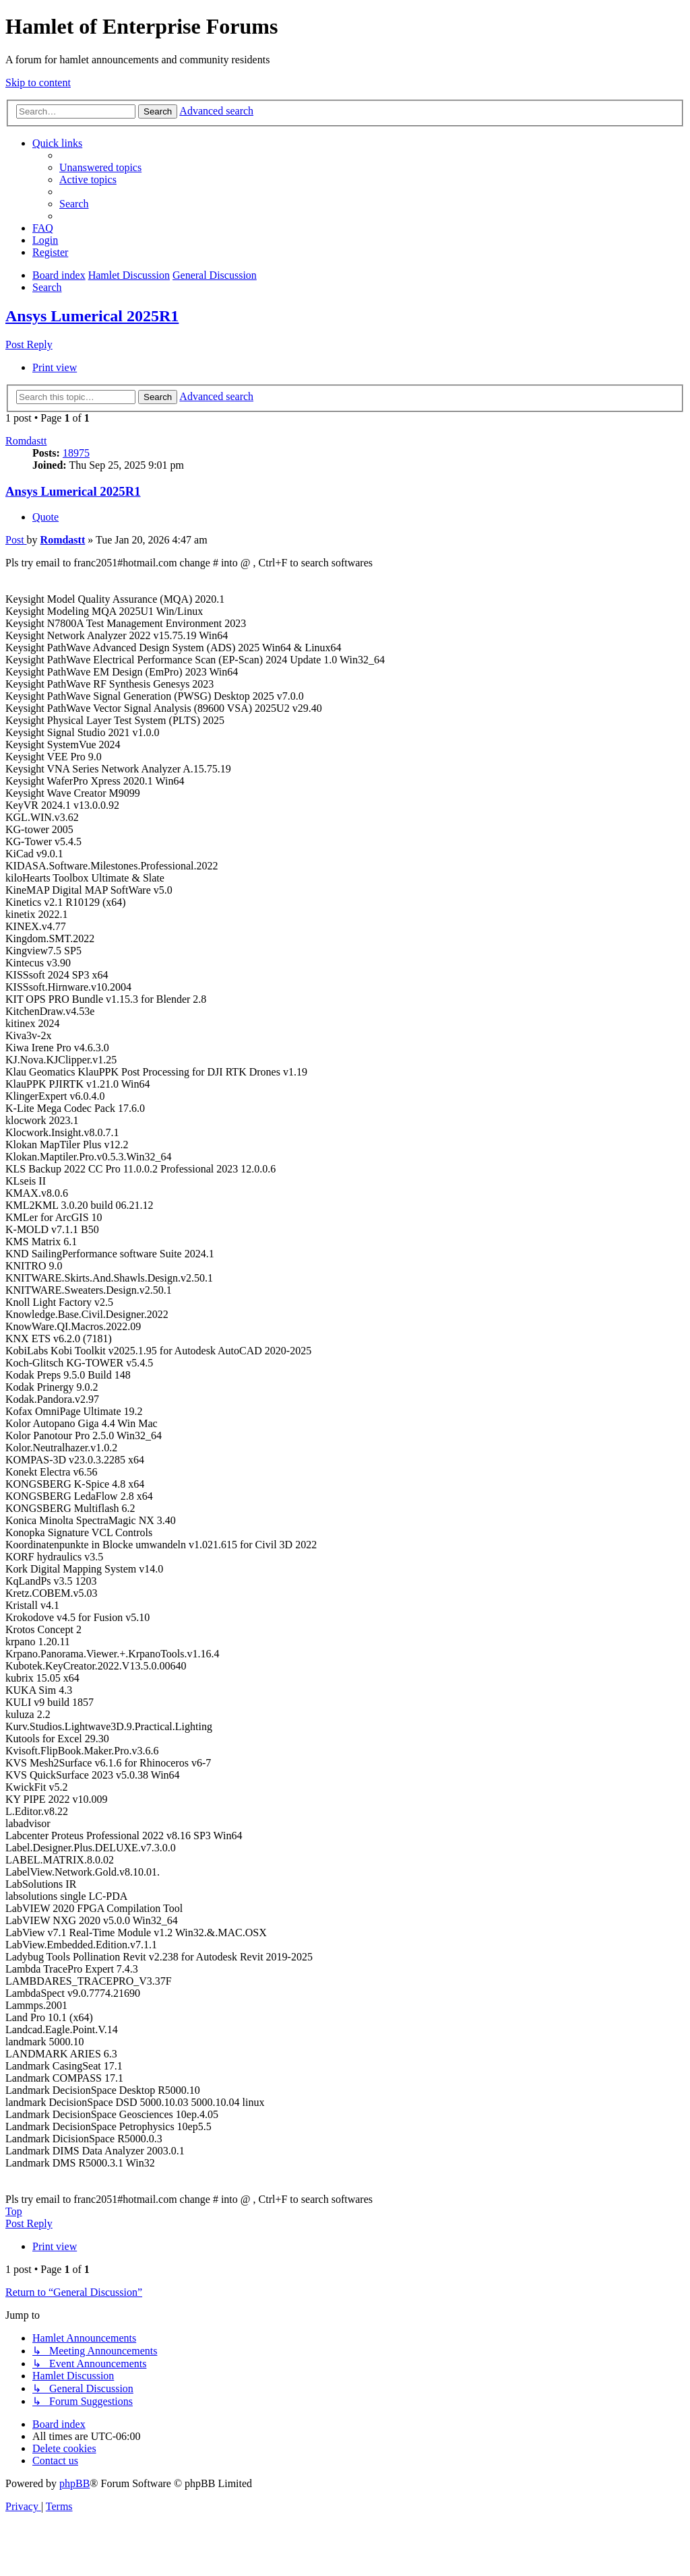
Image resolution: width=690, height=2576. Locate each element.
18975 (76, 453)
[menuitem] (100, 167)
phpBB (74, 2483)
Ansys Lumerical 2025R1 (92, 316)
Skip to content (38, 82)
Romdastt (25, 441)
